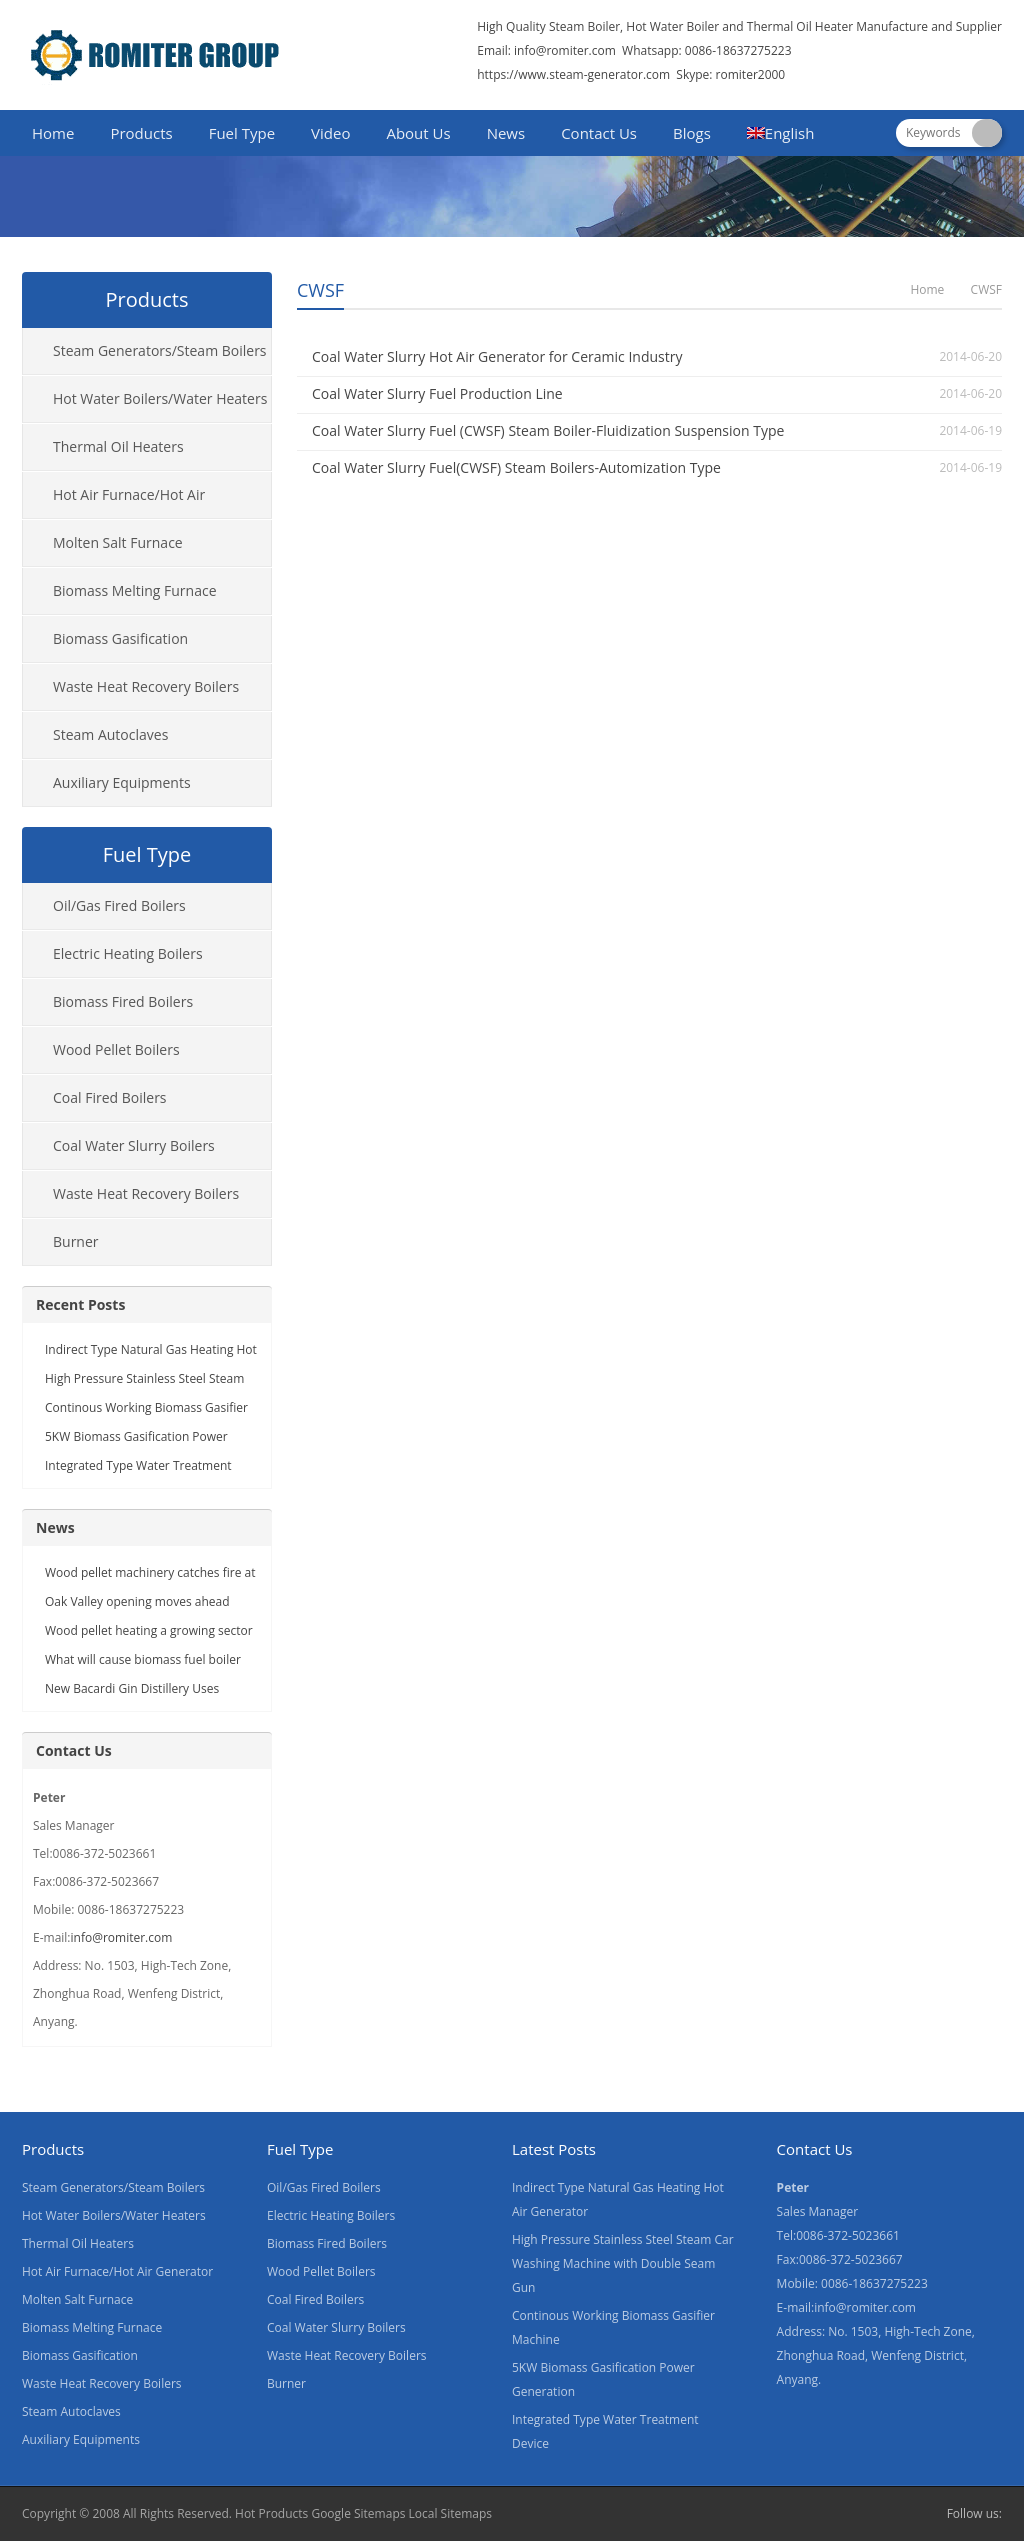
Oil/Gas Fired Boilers (119, 905)
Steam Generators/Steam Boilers (160, 350)
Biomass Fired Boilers (123, 1001)
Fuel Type (242, 133)
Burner (76, 1241)
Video (330, 133)
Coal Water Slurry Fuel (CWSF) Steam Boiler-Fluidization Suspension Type (548, 430)
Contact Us (599, 133)
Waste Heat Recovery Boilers (146, 686)
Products (141, 133)
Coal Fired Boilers (110, 1097)
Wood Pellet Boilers (116, 1049)
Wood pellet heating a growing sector (149, 1630)
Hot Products (271, 2513)
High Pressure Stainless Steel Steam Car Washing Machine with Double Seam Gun (623, 2263)
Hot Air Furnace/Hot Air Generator (114, 502)
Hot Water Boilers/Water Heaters (160, 398)
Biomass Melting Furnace (135, 590)
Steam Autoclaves (110, 734)
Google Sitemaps (358, 2513)
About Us (418, 133)
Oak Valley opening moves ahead (137, 1601)
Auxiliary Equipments (122, 782)
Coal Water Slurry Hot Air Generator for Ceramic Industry (497, 356)
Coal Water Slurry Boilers (134, 1145)
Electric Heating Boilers (128, 953)
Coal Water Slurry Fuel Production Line (437, 393)
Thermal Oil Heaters (118, 446)
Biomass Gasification (120, 638)
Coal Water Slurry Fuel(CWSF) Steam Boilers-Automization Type (516, 467)
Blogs (692, 133)
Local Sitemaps (451, 2513)
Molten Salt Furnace (118, 542)
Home (53, 133)
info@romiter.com (563, 50)
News (506, 133)
